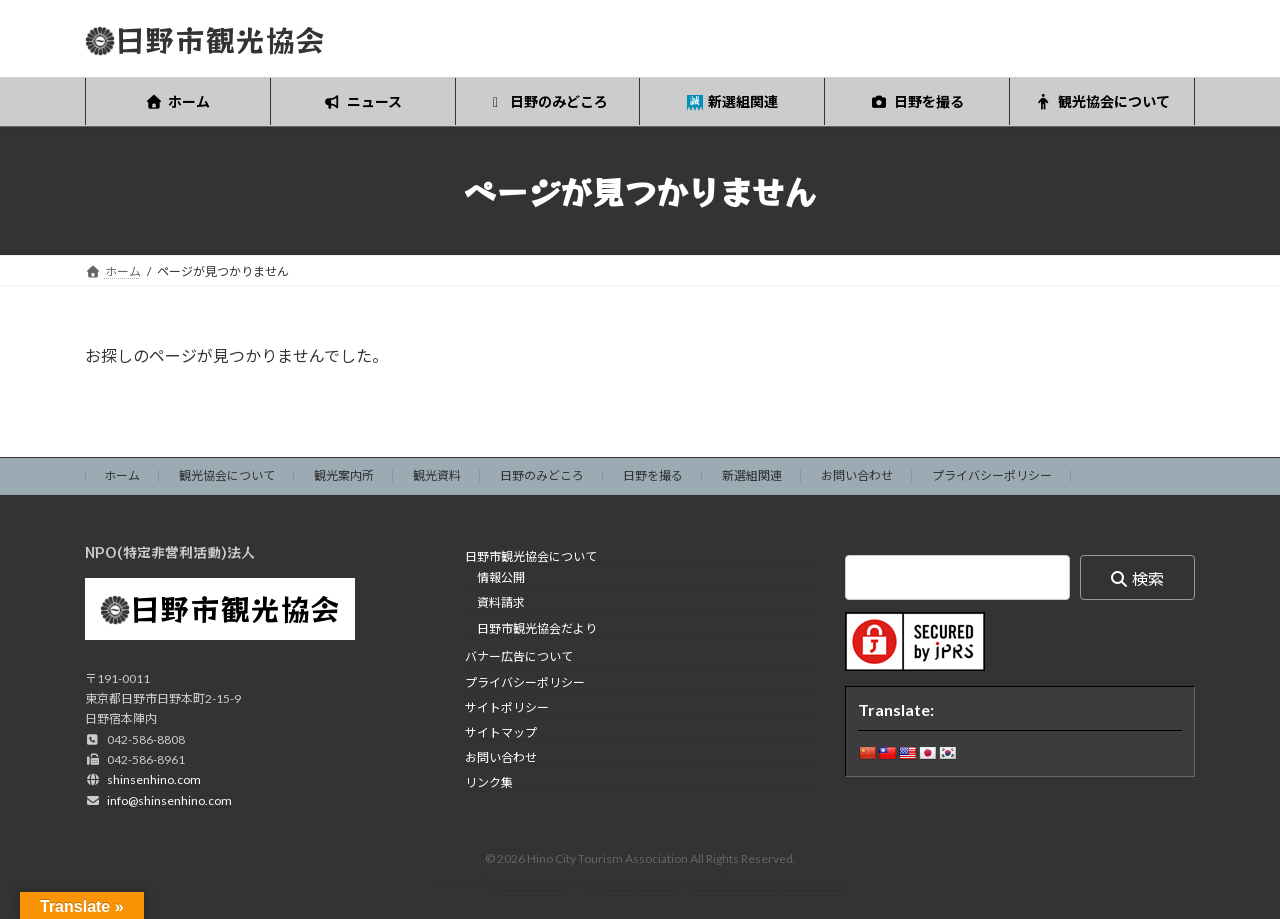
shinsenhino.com (154, 780)
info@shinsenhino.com (169, 800)
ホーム (122, 475)
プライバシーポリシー (992, 475)
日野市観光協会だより (537, 628)
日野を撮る (653, 475)
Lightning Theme (635, 884)
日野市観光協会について (531, 556)
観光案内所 (344, 475)
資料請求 (501, 603)
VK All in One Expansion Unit (769, 884)
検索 (1148, 578)
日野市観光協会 (235, 608)
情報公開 (501, 578)
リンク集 (489, 783)
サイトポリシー (507, 707)
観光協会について (227, 475)
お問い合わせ (857, 475)
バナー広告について (519, 657)
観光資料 (437, 475)
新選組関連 (752, 475)
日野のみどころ (542, 475)
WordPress (532, 884)
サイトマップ (501, 732)
